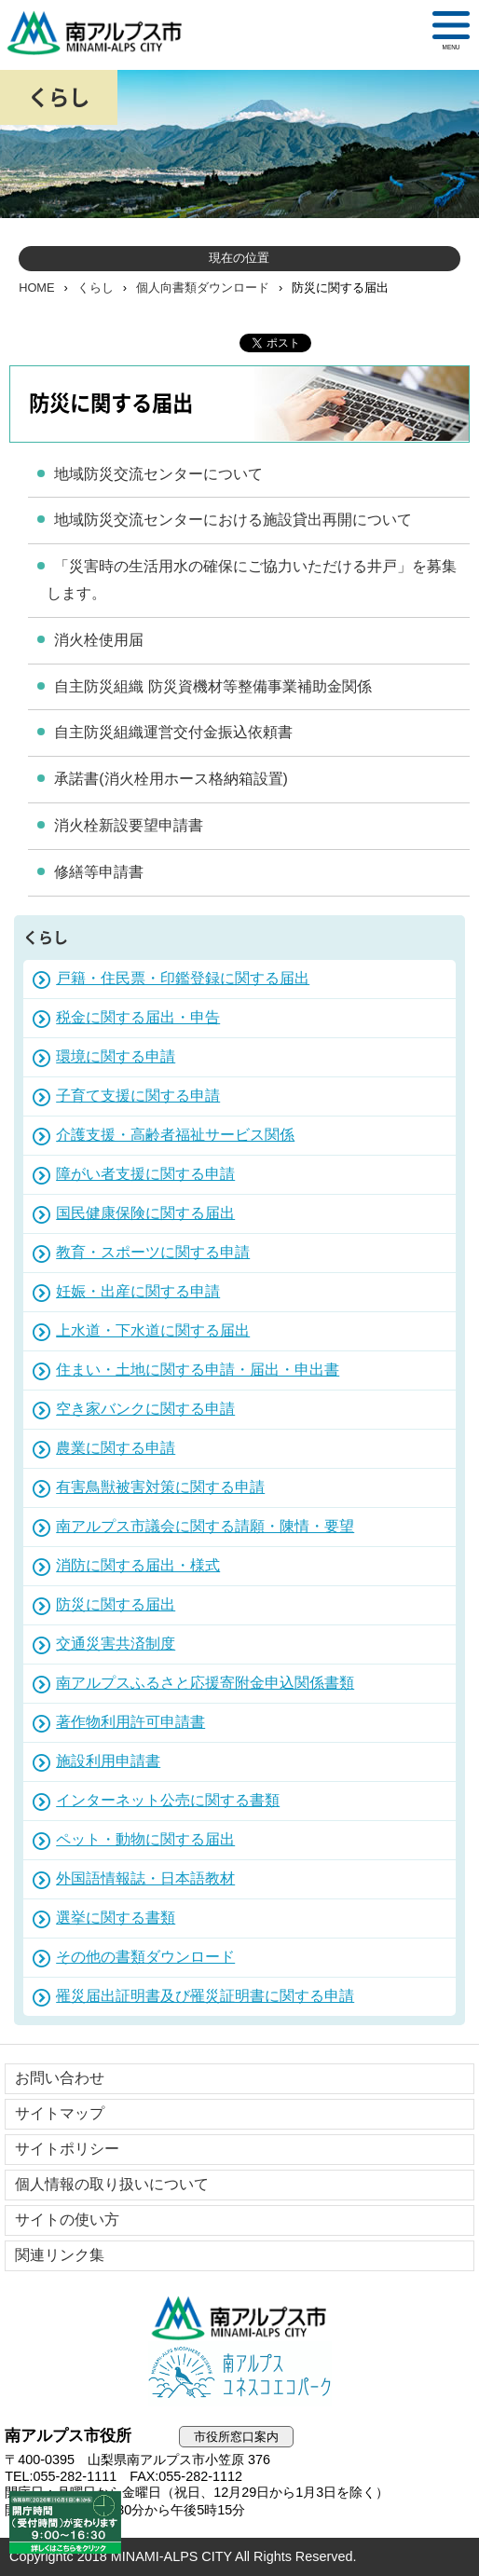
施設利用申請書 (108, 1761)
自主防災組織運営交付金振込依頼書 (173, 732)
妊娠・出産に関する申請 (138, 1291)
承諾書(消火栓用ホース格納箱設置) (171, 779)
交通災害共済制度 (115, 1643)
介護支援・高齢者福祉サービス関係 (175, 1135)
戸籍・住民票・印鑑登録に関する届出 (182, 978)
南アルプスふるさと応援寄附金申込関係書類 (205, 1683)
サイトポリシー (67, 2149)
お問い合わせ (59, 2078)
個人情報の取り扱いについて (112, 2184)
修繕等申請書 (99, 872)
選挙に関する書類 (115, 1917)
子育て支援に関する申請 (138, 1095)
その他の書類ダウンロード (145, 1957)
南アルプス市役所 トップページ (102, 32)
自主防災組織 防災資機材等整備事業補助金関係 (212, 686)
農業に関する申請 (115, 1448)
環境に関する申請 (115, 1056)
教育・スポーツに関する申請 (153, 1252)
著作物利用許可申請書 (130, 1722)
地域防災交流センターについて (158, 474)
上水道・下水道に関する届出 (153, 1330)
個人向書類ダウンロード (202, 288)
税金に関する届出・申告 (138, 1017)
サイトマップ (59, 2113)
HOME (36, 288)
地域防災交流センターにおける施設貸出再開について (233, 520)
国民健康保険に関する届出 (145, 1213)
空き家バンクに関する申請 (145, 1409)
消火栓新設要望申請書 (128, 825)
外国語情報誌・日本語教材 (145, 1878)
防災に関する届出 (115, 1604)
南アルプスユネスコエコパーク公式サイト (239, 2373)
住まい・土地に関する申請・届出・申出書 (197, 1369)
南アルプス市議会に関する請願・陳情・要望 (205, 1526)
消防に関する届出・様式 (138, 1565)
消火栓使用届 (99, 640)
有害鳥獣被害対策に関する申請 (160, 1487)
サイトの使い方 (67, 2219)
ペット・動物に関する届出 (145, 1839)
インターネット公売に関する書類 (168, 1800)
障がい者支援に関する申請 (145, 1174)
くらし (95, 288)
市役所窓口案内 (236, 2437)
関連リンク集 (59, 2255)
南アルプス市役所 (239, 2318)
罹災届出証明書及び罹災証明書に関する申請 (205, 1996)
